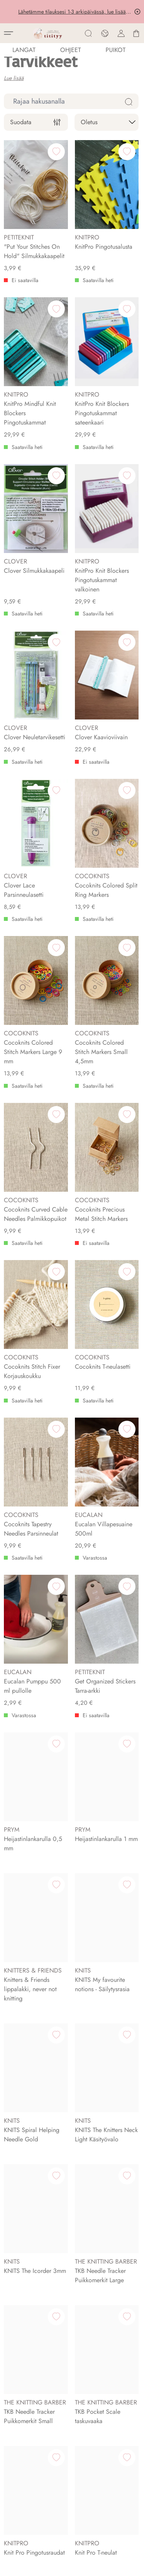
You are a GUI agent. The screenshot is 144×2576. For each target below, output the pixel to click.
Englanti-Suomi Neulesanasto (43, 2391)
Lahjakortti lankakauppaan (39, 2370)
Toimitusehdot (23, 2282)
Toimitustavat (22, 2260)
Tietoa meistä (23, 2062)
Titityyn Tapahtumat (30, 2206)
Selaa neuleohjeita (30, 2359)
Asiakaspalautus (26, 2271)
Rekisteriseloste (25, 2293)
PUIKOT (115, 49)
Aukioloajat (21, 2195)
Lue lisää (14, 78)
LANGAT (23, 49)
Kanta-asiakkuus (26, 2304)
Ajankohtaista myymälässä (39, 2216)
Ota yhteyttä (21, 2073)
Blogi (13, 2381)
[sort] (107, 122)
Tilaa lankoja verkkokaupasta (43, 2348)
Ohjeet (70, 49)
